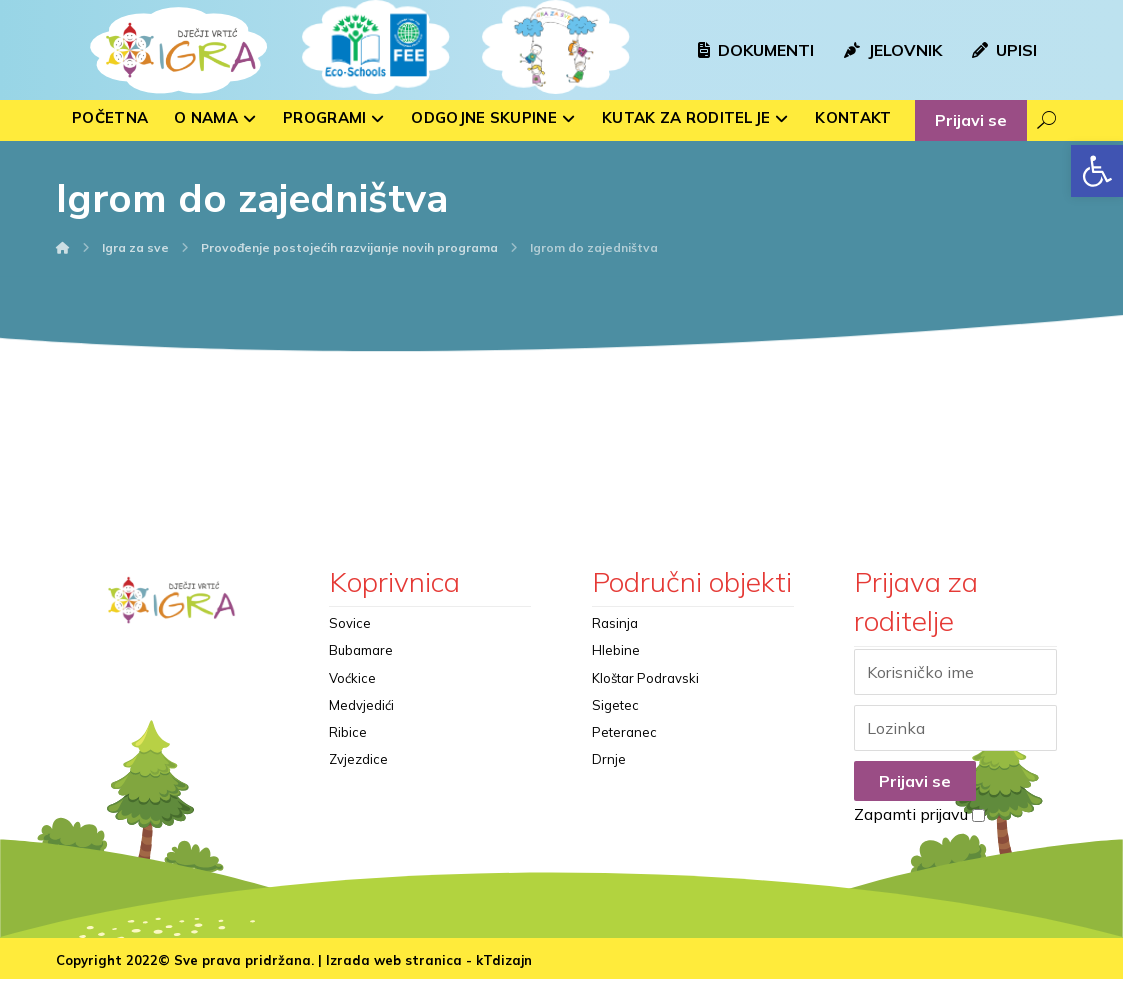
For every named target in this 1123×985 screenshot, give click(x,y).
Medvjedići (361, 723)
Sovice (350, 627)
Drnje (609, 787)
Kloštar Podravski (645, 691)
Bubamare (361, 659)
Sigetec (615, 723)
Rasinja (615, 627)
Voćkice (352, 691)
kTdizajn (504, 966)
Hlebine (616, 659)
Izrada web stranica (394, 966)
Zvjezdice (358, 787)
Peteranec (624, 755)
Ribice (348, 755)
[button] (1097, 171)
